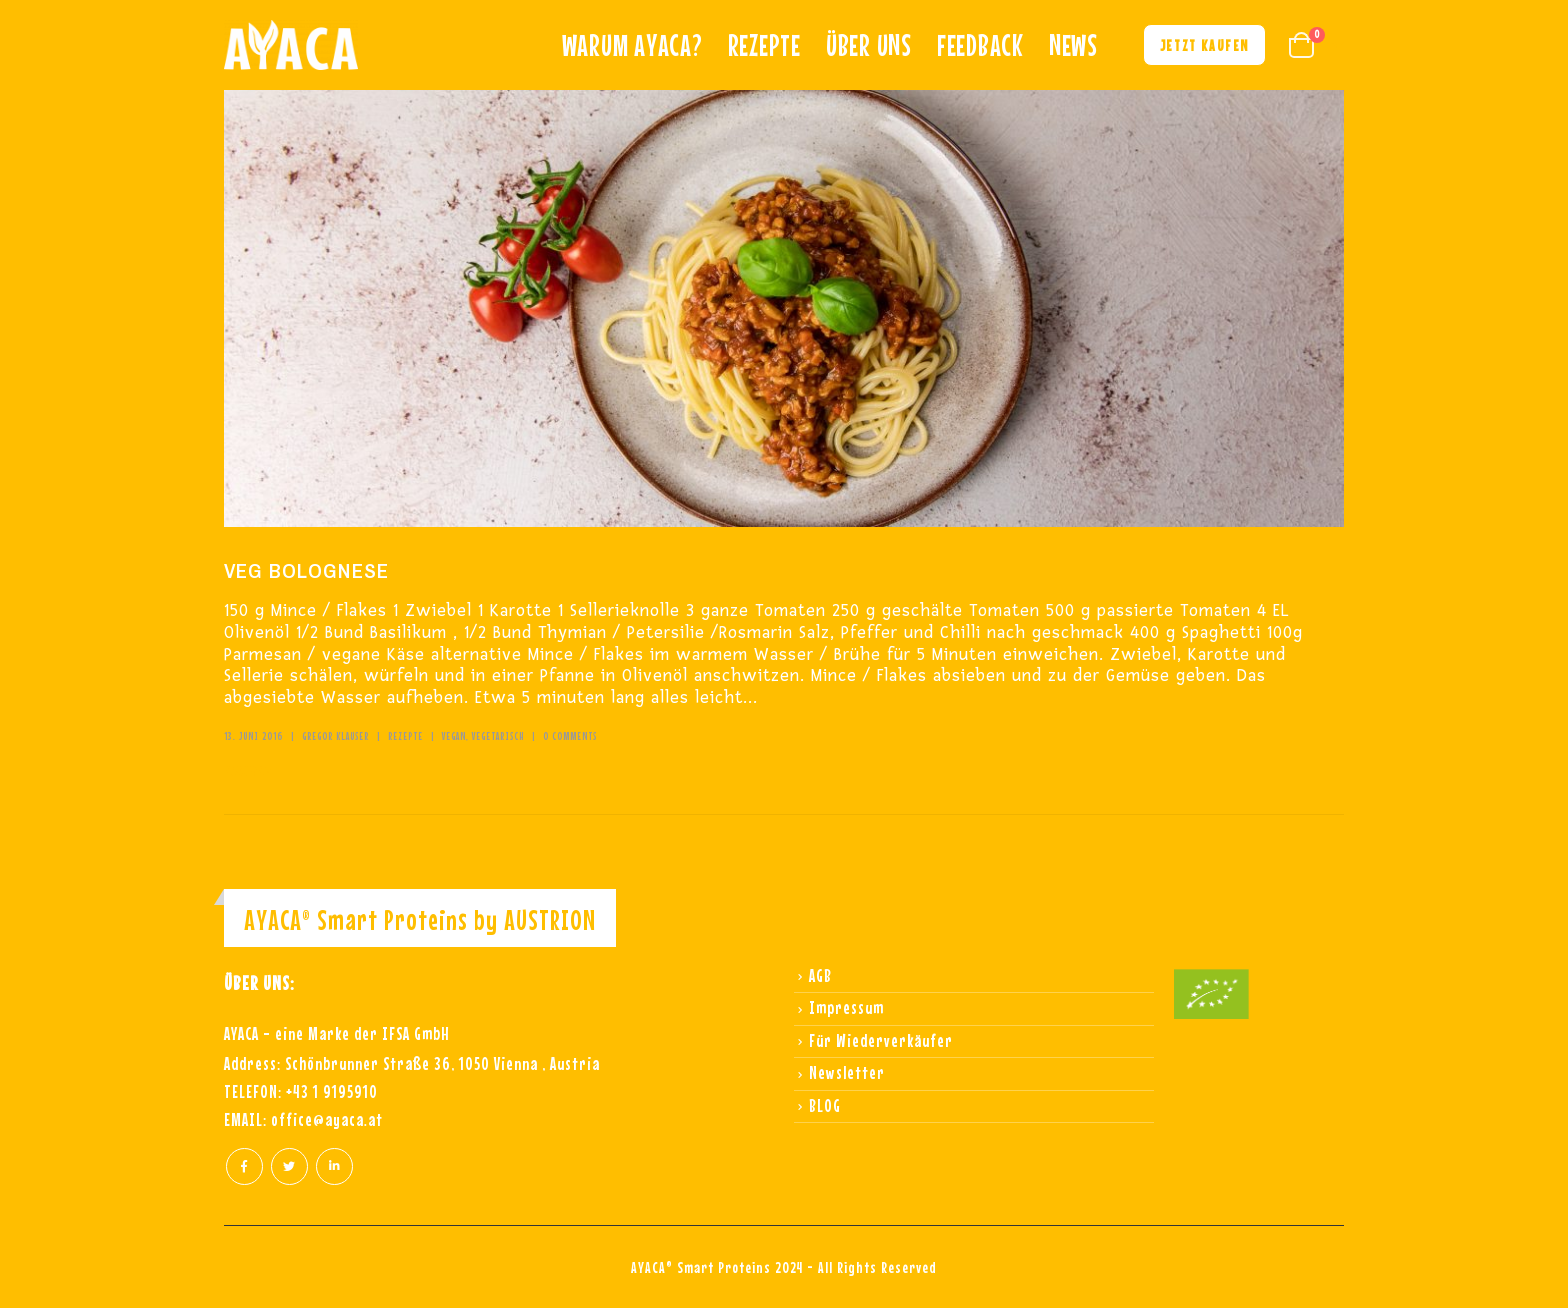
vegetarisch (498, 736)
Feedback (980, 45)
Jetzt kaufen (1204, 45)
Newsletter (847, 1072)
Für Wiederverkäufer (881, 1040)
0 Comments (570, 736)
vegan (454, 736)
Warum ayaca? (632, 45)
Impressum (846, 1007)
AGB (820, 975)
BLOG (825, 1105)
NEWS (1073, 45)
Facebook (244, 1166)
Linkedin (334, 1166)
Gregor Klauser (335, 736)
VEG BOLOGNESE (306, 570)
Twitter (289, 1166)
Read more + (247, 771)
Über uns (869, 45)
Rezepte (405, 736)
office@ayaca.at (327, 1119)
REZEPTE (764, 45)
